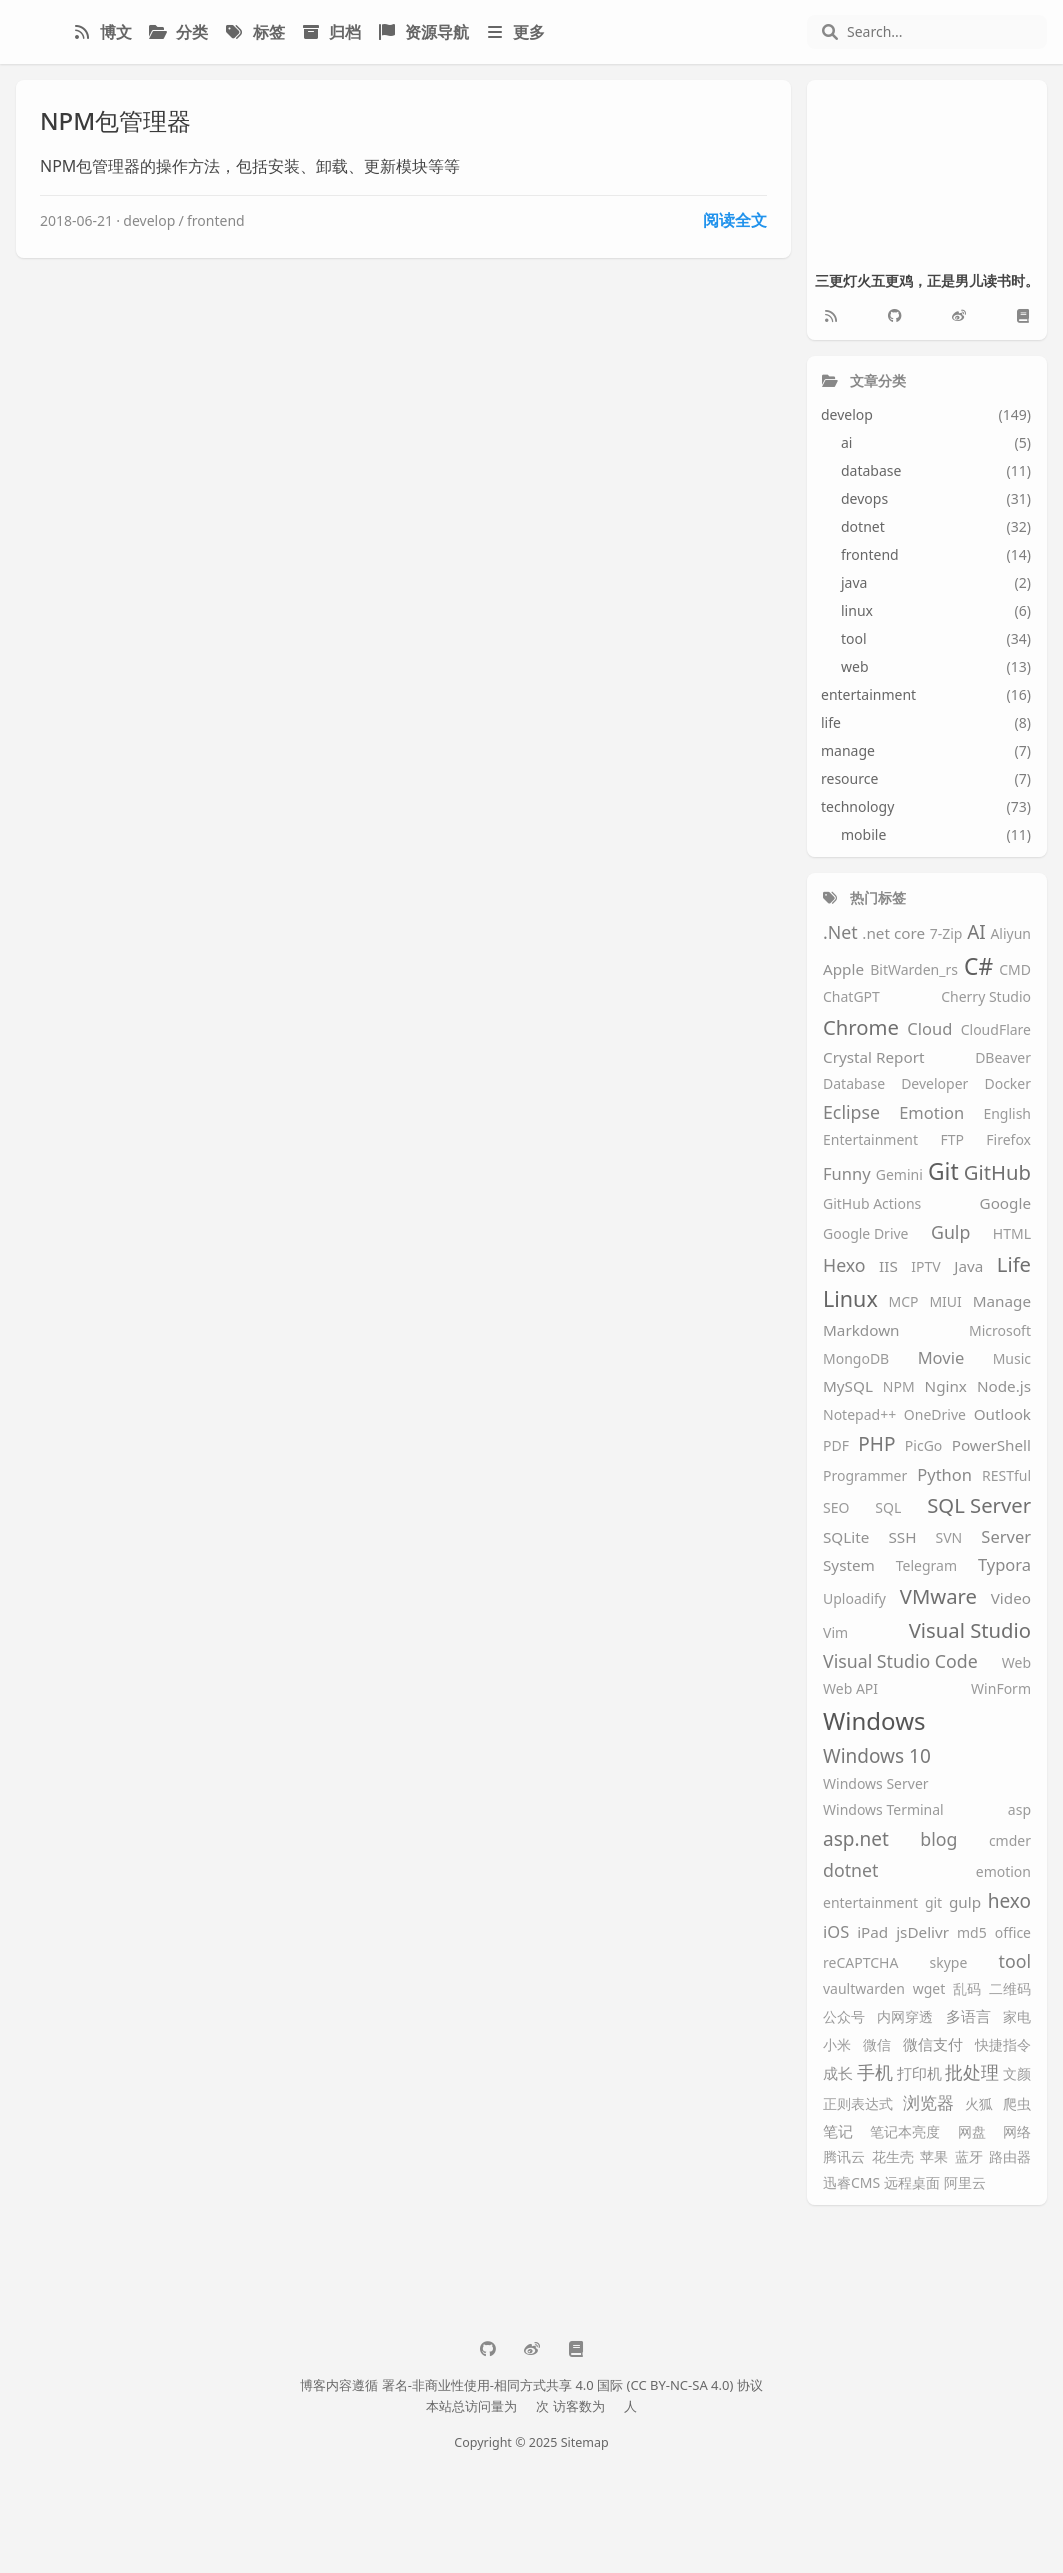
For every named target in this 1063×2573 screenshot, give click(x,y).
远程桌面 (912, 2183)
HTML (1012, 1234)
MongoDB (856, 1359)
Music (1012, 1359)
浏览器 (928, 2103)
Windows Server (876, 1784)
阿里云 (965, 2183)
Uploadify (854, 1599)
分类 (178, 32)
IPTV (925, 1267)
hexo (1009, 1902)
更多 (515, 32)
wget (929, 1989)
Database (854, 1084)
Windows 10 (877, 1757)
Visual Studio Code (900, 1662)
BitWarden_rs (914, 970)
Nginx (946, 1386)
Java (968, 1266)
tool (1015, 1962)
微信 (877, 2045)
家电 (1017, 2017)
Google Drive (866, 1234)
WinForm (1001, 1689)
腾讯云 (844, 2157)
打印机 (919, 2073)
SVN (949, 1538)
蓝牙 (969, 2157)
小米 (837, 2045)
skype (949, 1963)
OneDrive (935, 1415)
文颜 (1017, 2074)
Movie (941, 1358)
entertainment (870, 1903)
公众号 (844, 2017)
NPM (899, 1387)
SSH (902, 1537)
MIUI (945, 1302)
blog (938, 1840)
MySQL (848, 1386)
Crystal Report (873, 1057)
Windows (874, 1722)
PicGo (923, 1446)
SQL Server (979, 1505)
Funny (847, 1174)
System (849, 1565)
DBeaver (1003, 1058)
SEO (836, 1508)
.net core (893, 933)
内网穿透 (905, 2017)
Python (944, 1475)
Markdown (861, 1330)
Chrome (861, 1027)
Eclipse (851, 1113)
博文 (102, 32)
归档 (331, 32)
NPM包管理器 (115, 120)
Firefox (1008, 1140)
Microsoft (1000, 1331)
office (1013, 1933)
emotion (1003, 1872)
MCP (904, 1302)
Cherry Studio (986, 997)
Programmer (865, 1476)
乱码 (967, 1989)
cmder (1010, 1841)
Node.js (1004, 1386)
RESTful (1006, 1476)
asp (1019, 1810)
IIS (888, 1266)
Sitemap (585, 2442)
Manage (1002, 1301)
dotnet (850, 1871)
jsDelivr (922, 1932)
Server (1006, 1537)
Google (1005, 1203)
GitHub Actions (872, 1204)
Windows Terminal (883, 1810)
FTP (952, 1140)
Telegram (926, 1566)
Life (1014, 1264)
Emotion (931, 1113)
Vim (835, 1633)
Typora (1004, 1565)
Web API (850, 1689)
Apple (843, 969)
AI (976, 933)
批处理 (972, 2073)
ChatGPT (851, 997)
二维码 (1010, 1989)
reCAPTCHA (860, 1963)
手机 (875, 2073)
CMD (1015, 970)
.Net (840, 933)
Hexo (844, 1266)
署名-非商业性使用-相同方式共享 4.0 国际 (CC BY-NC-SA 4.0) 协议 (572, 2385)
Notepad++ (859, 1415)
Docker (1007, 1084)
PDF (836, 1446)
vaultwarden (864, 1989)
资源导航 (423, 32)
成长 (838, 2073)
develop (149, 220)
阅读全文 (735, 220)
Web (1016, 1663)
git (933, 1903)
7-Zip (946, 934)
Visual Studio (970, 1630)
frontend (216, 220)
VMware (938, 1596)
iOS (836, 1932)
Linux (850, 1299)
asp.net (856, 1840)
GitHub (997, 1172)
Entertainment (870, 1140)
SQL (888, 1508)
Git (943, 1172)
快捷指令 (1003, 2045)
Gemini (899, 1175)
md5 (972, 1933)
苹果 (934, 2157)
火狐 (979, 2104)
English (1007, 1114)
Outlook (1002, 1414)
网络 (1017, 2132)
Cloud (929, 1029)
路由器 (1010, 2157)
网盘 (972, 2132)
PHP (876, 1445)
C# (978, 967)
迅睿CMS (851, 2183)
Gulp (950, 1233)
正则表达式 (858, 2104)
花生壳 (893, 2157)
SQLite (846, 1537)
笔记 (838, 2131)
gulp (965, 1902)
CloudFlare (996, 1030)
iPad (872, 1932)
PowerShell (991, 1445)
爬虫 (1017, 2104)
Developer (934, 1084)
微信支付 (933, 2044)
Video (1011, 1598)
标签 (254, 32)
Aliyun (1010, 934)
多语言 (968, 2016)
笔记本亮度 (905, 2132)
